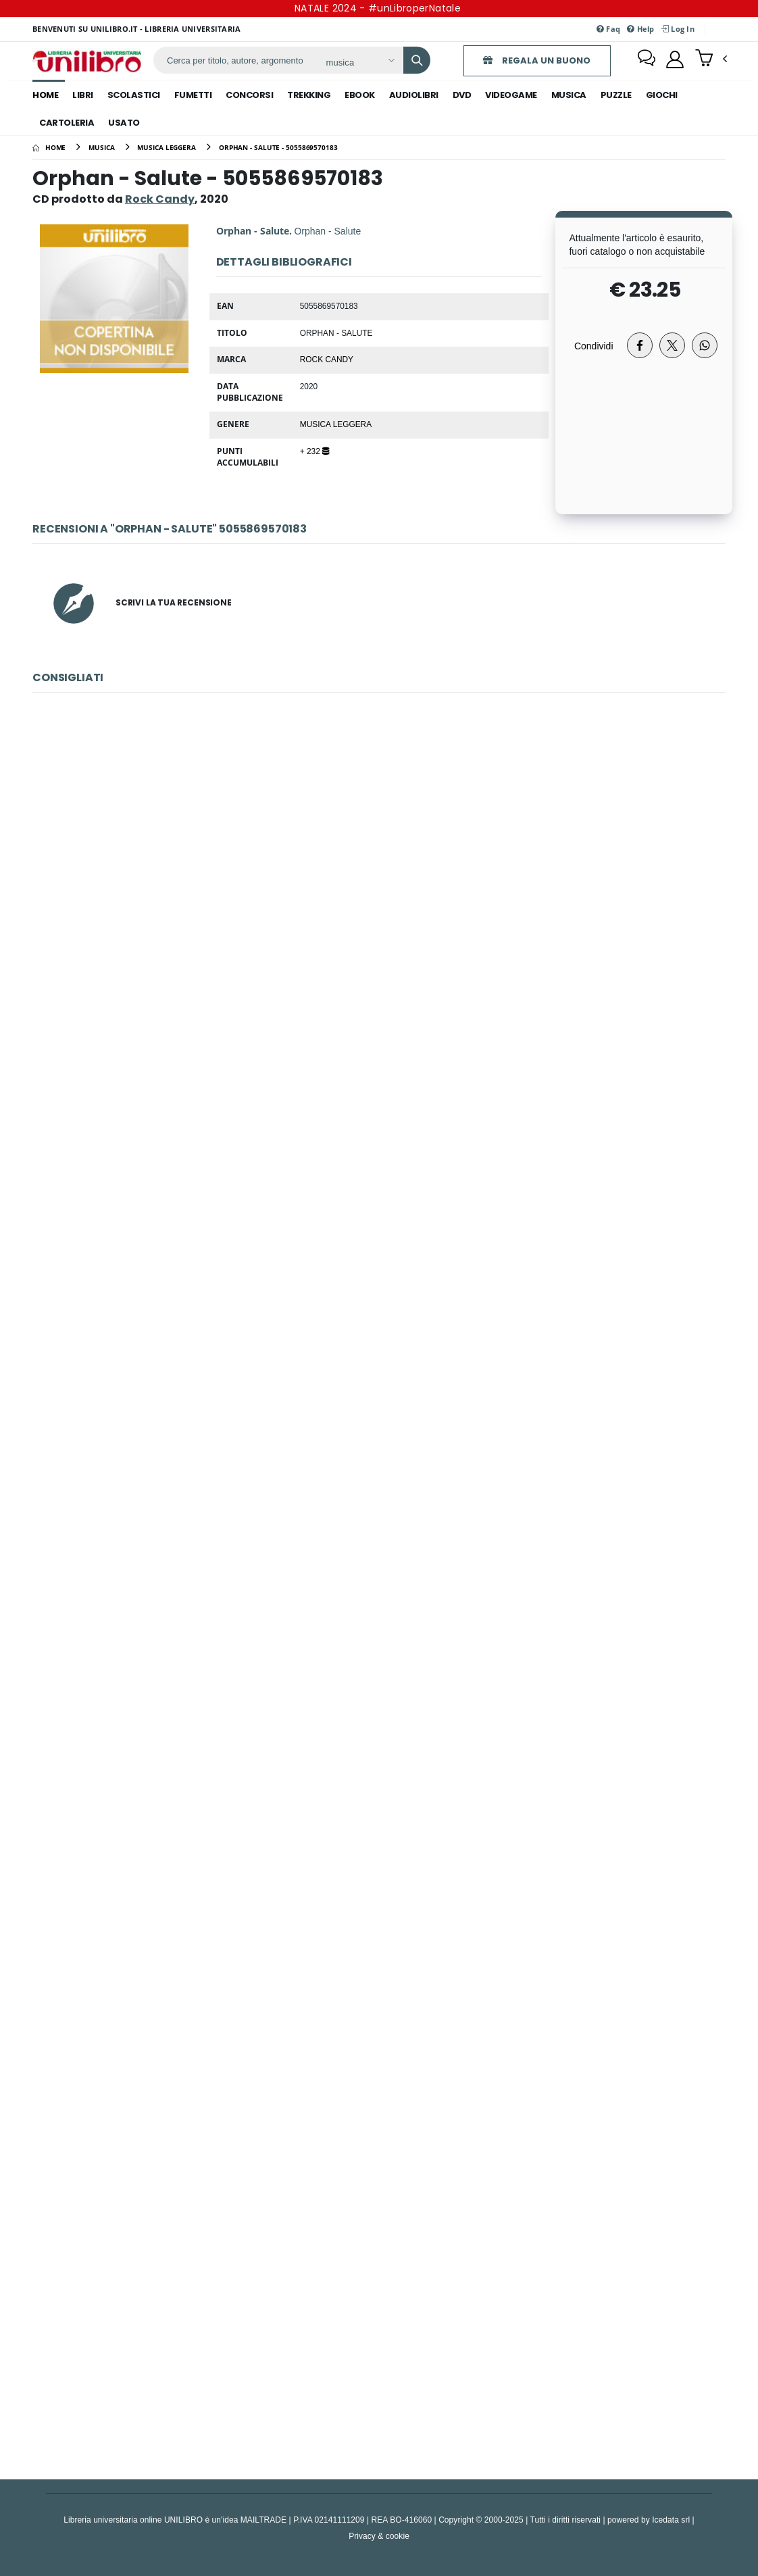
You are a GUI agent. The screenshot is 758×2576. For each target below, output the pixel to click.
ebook (360, 95)
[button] (711, 59)
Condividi (593, 345)
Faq (608, 29)
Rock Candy (326, 358)
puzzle (616, 95)
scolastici (133, 95)
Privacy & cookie (379, 2536)
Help (641, 29)
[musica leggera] (166, 147)
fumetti (193, 95)
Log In (677, 29)
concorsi (249, 95)
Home (45, 95)
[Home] (49, 147)
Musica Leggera (336, 423)
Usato (124, 122)
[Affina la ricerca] (355, 62)
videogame (511, 95)
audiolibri (413, 95)
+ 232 (314, 450)
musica (568, 95)
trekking (308, 95)
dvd (462, 95)
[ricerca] (232, 60)
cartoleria (66, 122)
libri (82, 95)
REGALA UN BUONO (532, 60)
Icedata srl (671, 2519)
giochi (662, 95)
